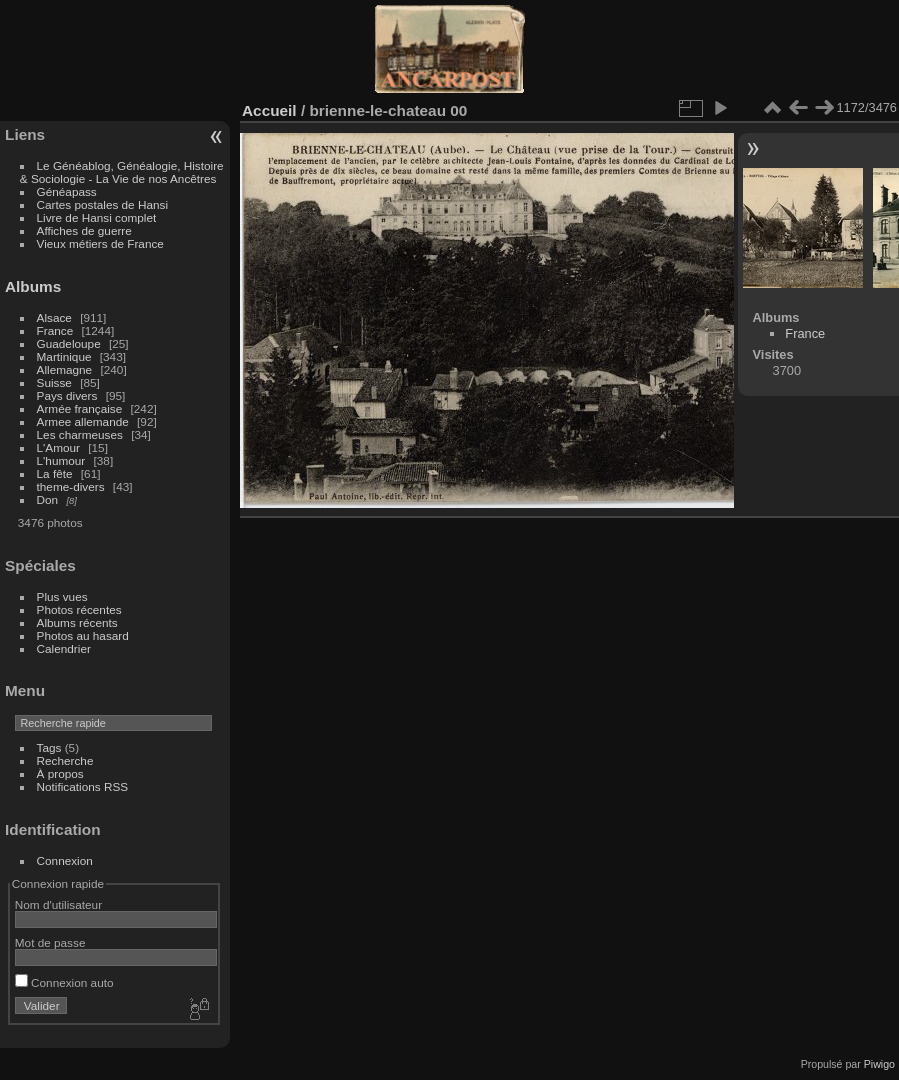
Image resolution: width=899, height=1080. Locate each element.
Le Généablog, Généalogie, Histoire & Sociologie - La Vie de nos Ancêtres (122, 172)
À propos (60, 773)
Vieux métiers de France (100, 243)
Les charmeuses (80, 434)
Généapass (67, 191)
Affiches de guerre (84, 230)
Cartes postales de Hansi (102, 204)
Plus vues (62, 596)
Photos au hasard (83, 635)
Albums (33, 286)
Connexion (65, 860)
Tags (49, 747)
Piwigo (879, 1064)
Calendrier (64, 648)
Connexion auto (64, 982)
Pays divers (67, 395)
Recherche (65, 760)
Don (48, 499)
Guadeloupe (69, 343)
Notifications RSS (83, 786)
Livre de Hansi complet (97, 217)
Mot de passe (50, 942)
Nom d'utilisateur (58, 904)
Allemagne (65, 369)
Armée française (80, 408)
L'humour (61, 460)
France (55, 330)
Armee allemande (83, 421)
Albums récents (77, 622)
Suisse (54, 382)
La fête (55, 473)
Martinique (64, 356)
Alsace (54, 317)
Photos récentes (79, 609)
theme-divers (71, 486)
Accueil (269, 110)
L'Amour (58, 447)
